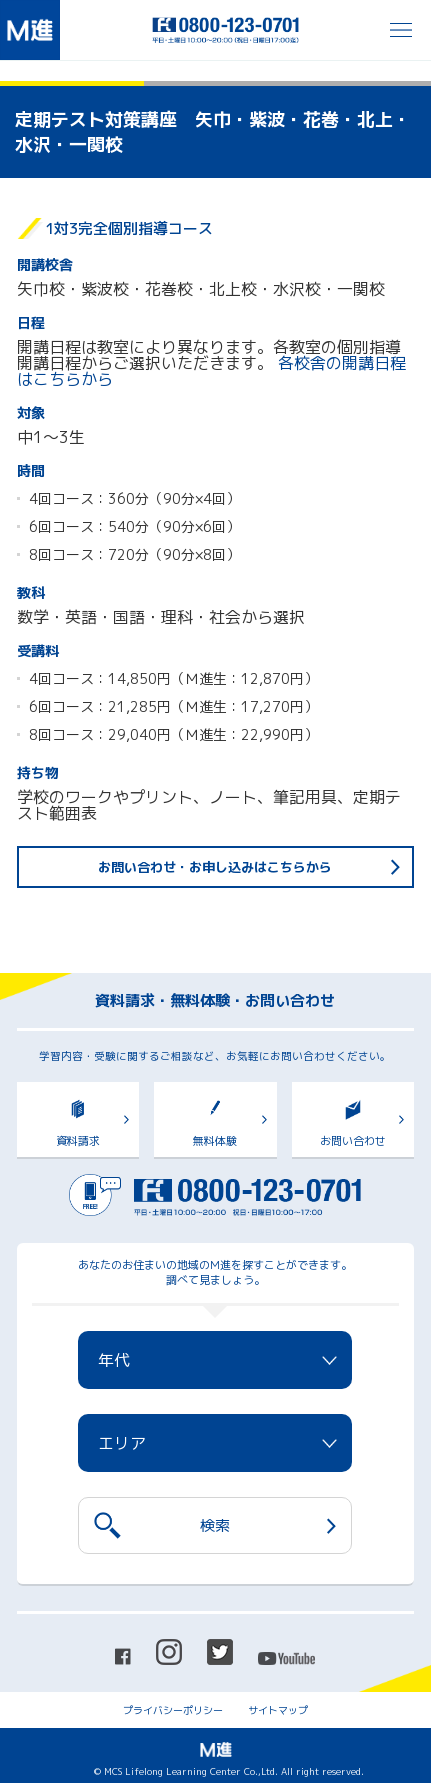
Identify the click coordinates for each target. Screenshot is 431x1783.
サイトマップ (278, 1710)
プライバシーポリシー (173, 1710)
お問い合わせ (353, 1141)
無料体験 (215, 1141)
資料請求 (78, 1141)
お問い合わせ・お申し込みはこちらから (215, 867)
